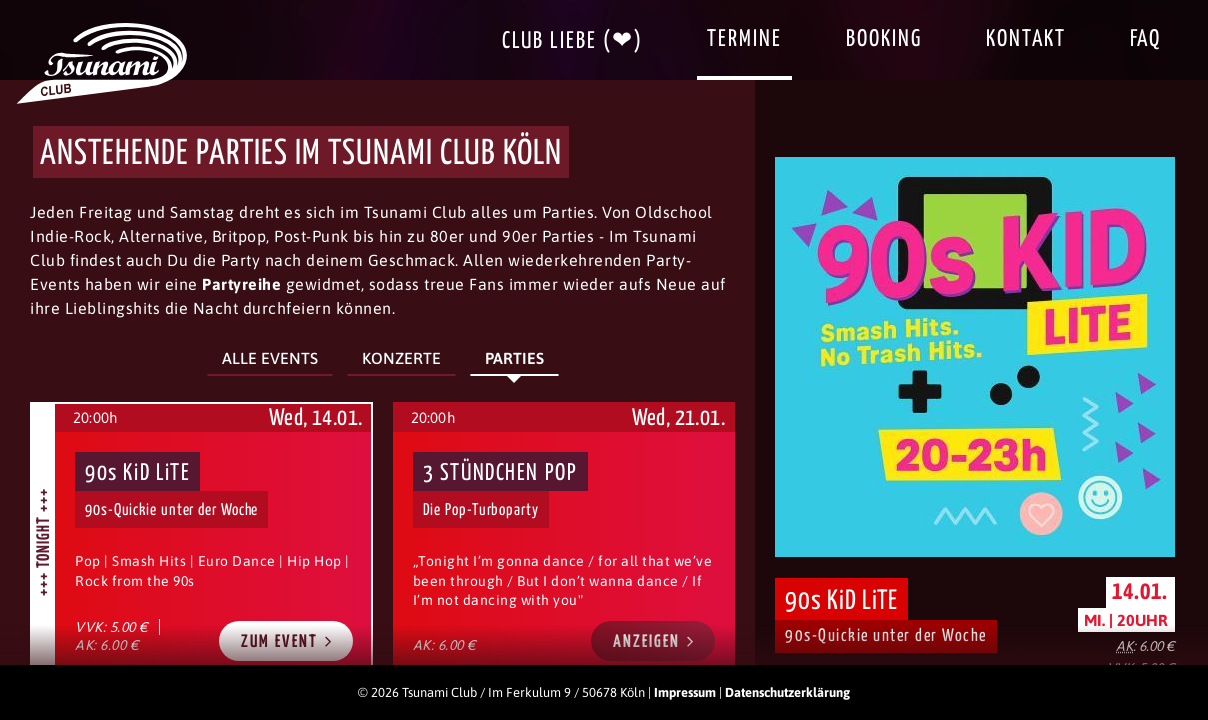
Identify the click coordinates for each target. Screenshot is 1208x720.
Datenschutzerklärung (787, 692)
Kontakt (1026, 39)
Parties (514, 358)
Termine (744, 39)
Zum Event (287, 641)
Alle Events (270, 358)
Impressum (685, 692)
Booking (884, 39)
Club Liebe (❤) (572, 41)
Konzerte (401, 358)
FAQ (1145, 39)
